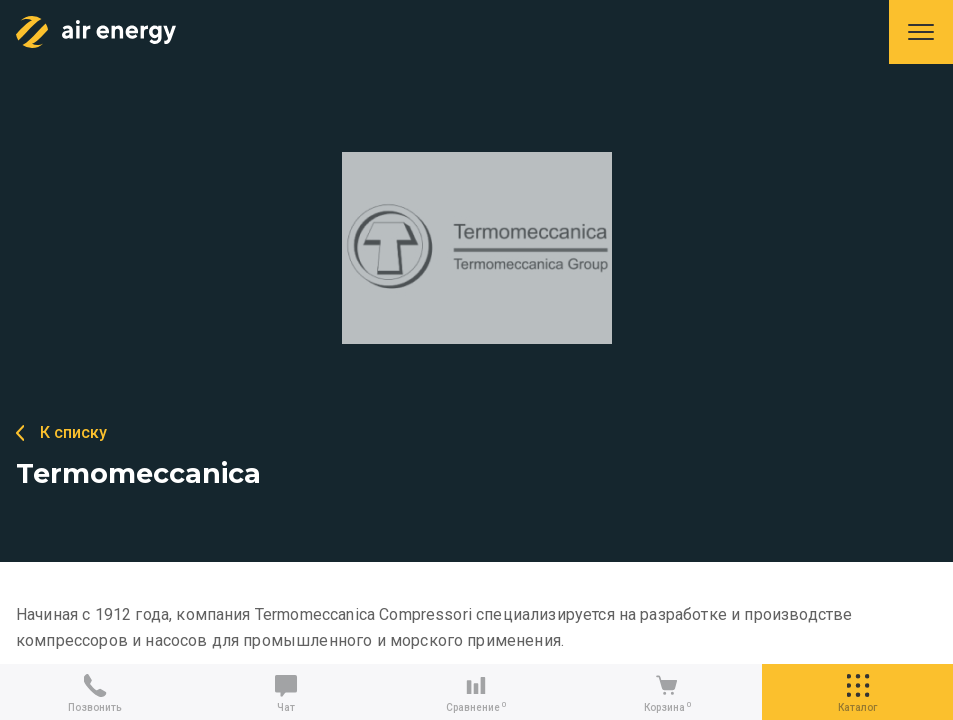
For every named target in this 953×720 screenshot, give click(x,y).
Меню (921, 32)
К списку (73, 432)
